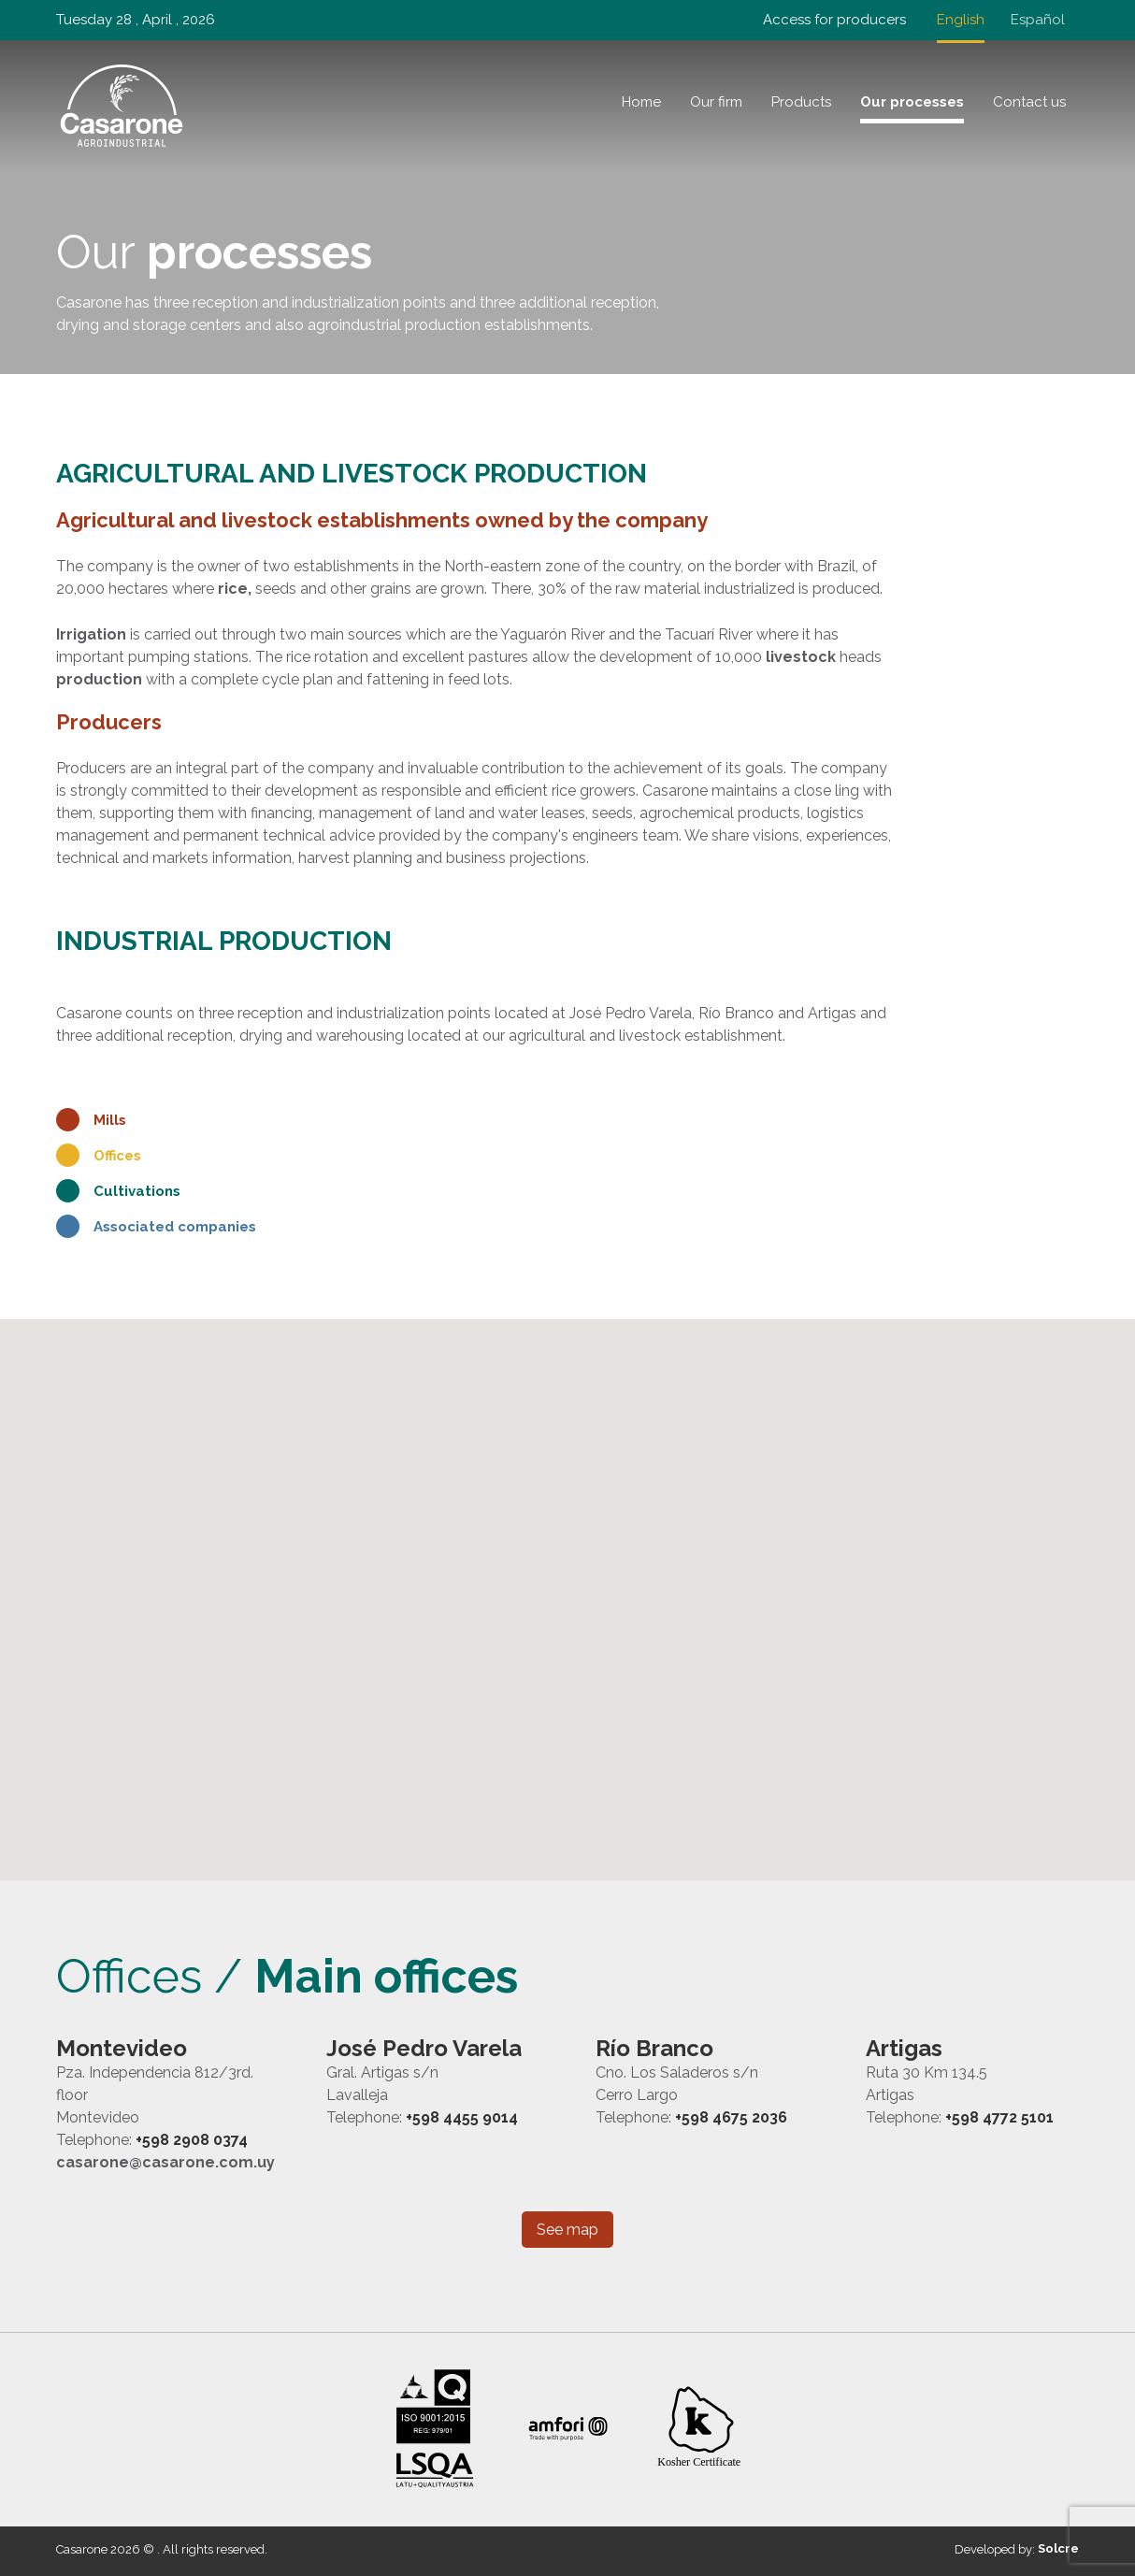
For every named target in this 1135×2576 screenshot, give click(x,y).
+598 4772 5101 (999, 2117)
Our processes (912, 102)
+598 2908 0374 (192, 2140)
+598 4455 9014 (462, 2117)
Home (641, 102)
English (960, 19)
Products (801, 102)
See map (567, 2229)
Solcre (1058, 2548)
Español (1038, 19)
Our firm (716, 102)
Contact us (1029, 102)
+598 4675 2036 (731, 2117)
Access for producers (834, 19)
